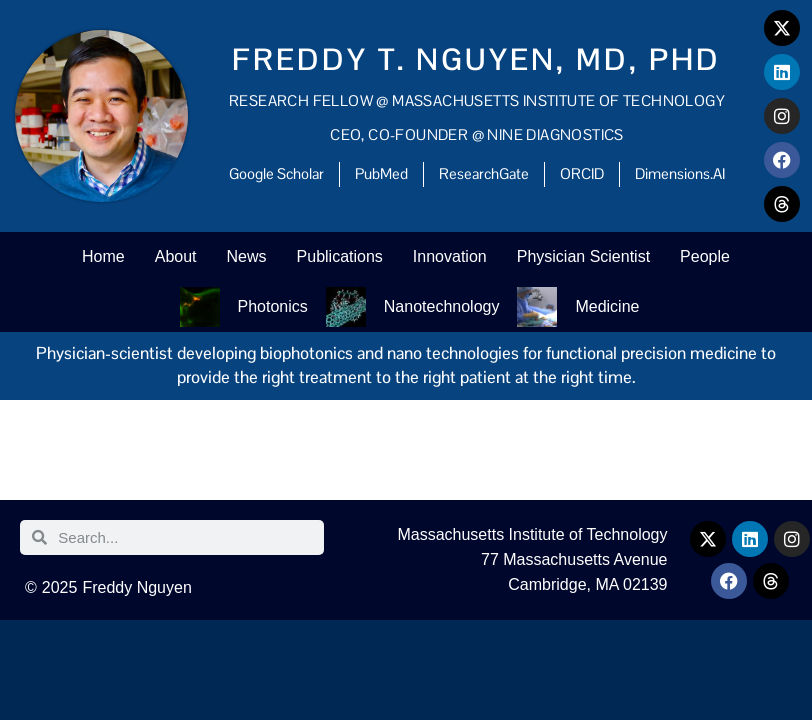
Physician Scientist (583, 256)
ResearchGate (484, 173)
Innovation (450, 256)
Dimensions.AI (680, 173)
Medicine (607, 306)
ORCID (582, 173)
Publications (340, 256)
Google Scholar (276, 173)
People (705, 256)
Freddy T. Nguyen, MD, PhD (476, 59)
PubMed (381, 173)
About (176, 256)
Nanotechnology (442, 306)
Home (103, 256)
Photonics (273, 306)
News (247, 256)
